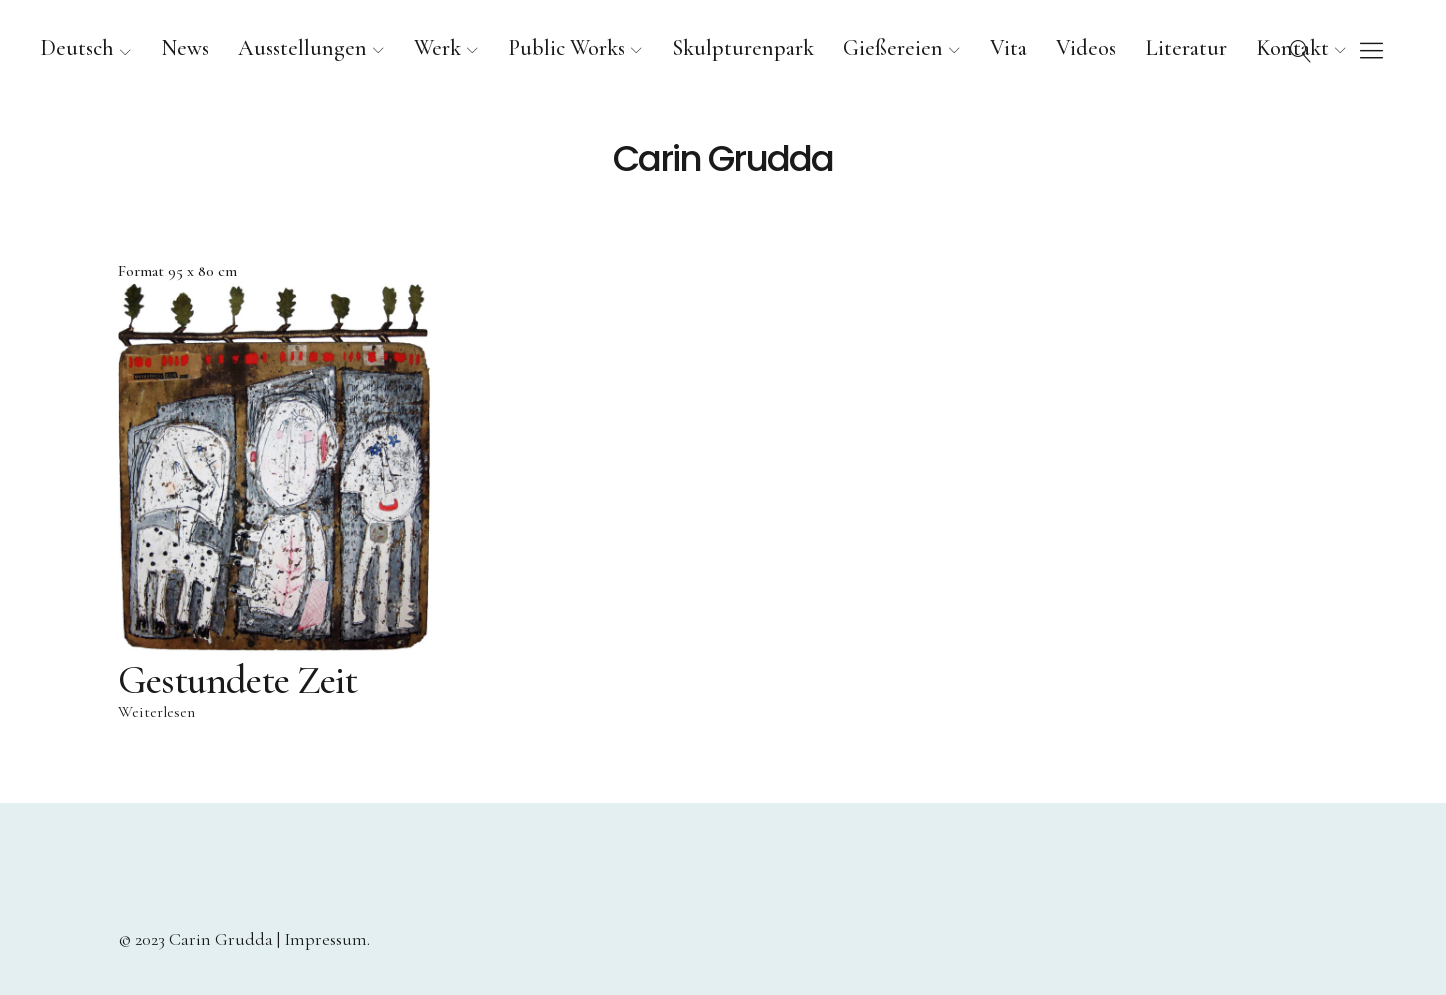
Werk (437, 48)
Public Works (566, 48)
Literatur (1186, 48)
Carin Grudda (723, 159)
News (185, 48)
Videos (1086, 48)
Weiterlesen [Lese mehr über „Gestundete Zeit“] (156, 713)
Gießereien (893, 48)
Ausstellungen (302, 48)
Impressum (325, 939)
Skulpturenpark (743, 48)
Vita (1008, 48)
